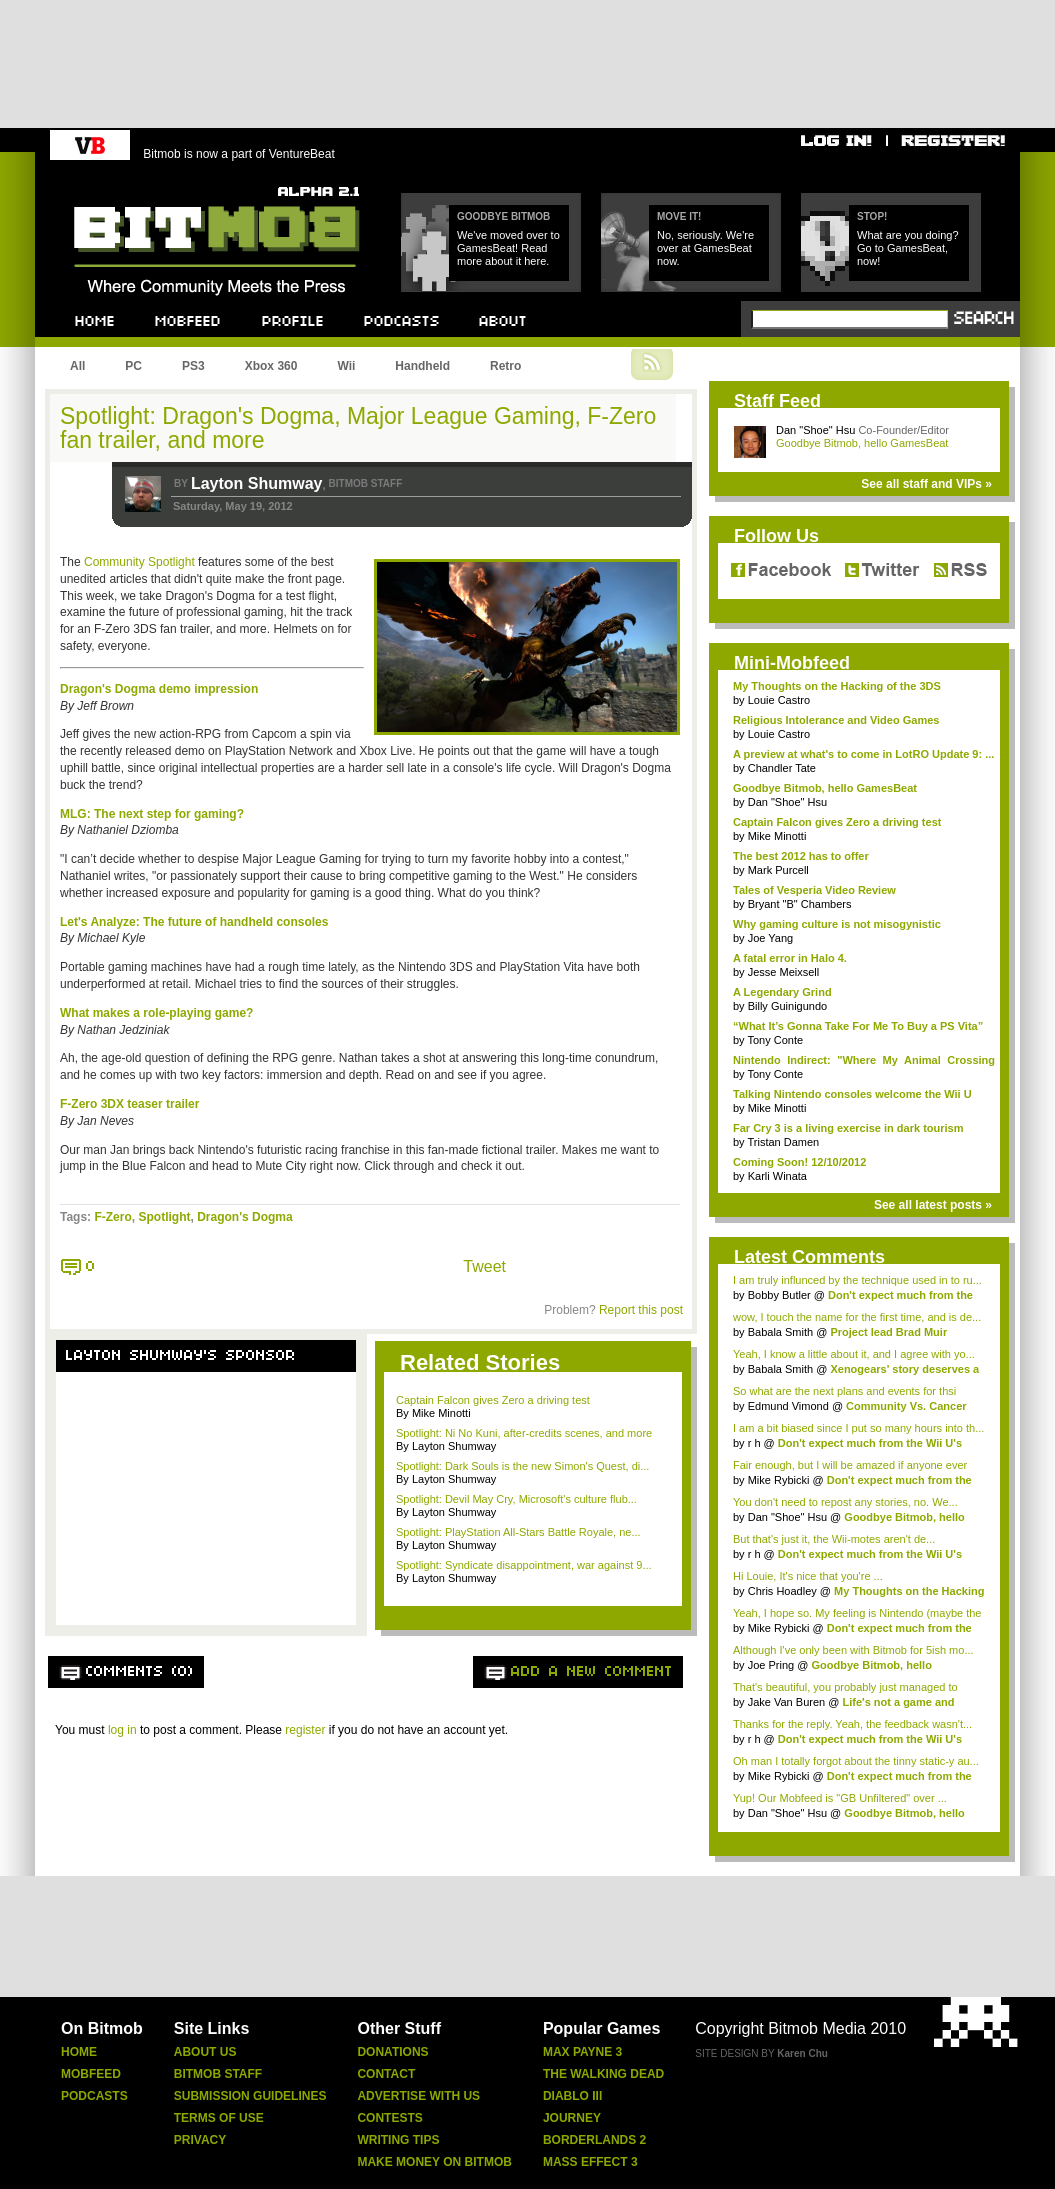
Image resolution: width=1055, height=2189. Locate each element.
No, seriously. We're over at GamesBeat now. (705, 248)
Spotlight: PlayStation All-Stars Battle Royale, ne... (518, 1532)
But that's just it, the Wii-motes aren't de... (834, 1539)
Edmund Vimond (788, 1406)
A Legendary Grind (782, 992)
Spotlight (164, 1217)
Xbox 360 (271, 366)
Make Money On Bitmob (434, 2162)
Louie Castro (779, 700)
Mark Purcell (778, 870)
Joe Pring (771, 1665)
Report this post (641, 1310)
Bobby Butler (779, 1295)
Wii (346, 366)
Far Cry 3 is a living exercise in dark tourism (848, 1128)
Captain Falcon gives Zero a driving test (493, 1400)
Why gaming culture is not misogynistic (837, 924)
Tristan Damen (783, 1142)
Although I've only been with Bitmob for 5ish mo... (853, 1650)
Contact (386, 2074)
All (77, 366)
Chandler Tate (782, 768)
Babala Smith (780, 1332)
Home (79, 2052)
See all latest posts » (933, 1205)
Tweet (484, 1266)
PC (133, 366)
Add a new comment (592, 1672)
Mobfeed (91, 2074)
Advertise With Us (418, 2096)
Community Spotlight (139, 562)
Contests (389, 2118)
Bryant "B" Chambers (800, 904)
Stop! (872, 216)
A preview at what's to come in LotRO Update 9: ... (863, 754)
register (305, 1730)
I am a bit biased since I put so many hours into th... (858, 1428)
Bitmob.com (118, 180)
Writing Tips (398, 2140)
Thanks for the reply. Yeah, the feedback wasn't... (852, 1724)
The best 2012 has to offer (801, 856)
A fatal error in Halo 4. (790, 958)
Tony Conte (775, 1040)
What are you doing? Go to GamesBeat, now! (908, 248)
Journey (572, 2118)
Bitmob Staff (218, 2074)
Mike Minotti (777, 836)
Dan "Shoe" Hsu (815, 430)
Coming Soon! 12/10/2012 (799, 1162)
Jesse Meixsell (784, 972)
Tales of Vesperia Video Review (814, 890)
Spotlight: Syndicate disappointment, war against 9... (524, 1565)
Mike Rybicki (779, 1480)
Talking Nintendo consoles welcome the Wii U (852, 1094)
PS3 (193, 366)
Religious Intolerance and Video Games (836, 720)
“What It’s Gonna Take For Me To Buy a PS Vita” (858, 1026)
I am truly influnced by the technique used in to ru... (857, 1280)
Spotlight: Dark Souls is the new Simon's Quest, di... (522, 1466)
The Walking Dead (603, 2074)
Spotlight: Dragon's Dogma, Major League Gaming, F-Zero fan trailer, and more (358, 428)
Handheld (422, 366)
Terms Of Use (219, 2118)
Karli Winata (777, 1176)
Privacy (200, 2140)
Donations (392, 2052)
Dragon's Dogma (245, 1217)
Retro (505, 366)
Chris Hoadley (782, 1591)
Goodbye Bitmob (503, 216)
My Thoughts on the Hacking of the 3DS (837, 686)
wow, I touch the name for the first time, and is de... (857, 1317)
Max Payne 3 (582, 2052)
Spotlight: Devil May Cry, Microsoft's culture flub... (516, 1499)
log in (122, 1730)
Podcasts (94, 2096)
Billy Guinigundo (788, 1006)
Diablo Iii (572, 2096)
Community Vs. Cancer (906, 1406)
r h (754, 1443)
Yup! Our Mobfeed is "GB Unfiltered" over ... (840, 1798)
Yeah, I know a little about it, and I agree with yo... (854, 1354)
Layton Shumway (257, 483)
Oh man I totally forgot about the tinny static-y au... (856, 1761)
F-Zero (112, 1217)
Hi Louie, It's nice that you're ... (808, 1576)
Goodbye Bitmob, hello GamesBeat (862, 443)
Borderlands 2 (594, 2140)
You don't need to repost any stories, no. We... (845, 1502)
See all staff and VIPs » (926, 484)
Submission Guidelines (250, 2096)
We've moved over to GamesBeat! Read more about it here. (508, 248)
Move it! (679, 216)
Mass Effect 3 (590, 2162)
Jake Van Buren (786, 1702)
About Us (205, 2052)
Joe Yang (770, 938)
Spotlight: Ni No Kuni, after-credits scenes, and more (524, 1433)
